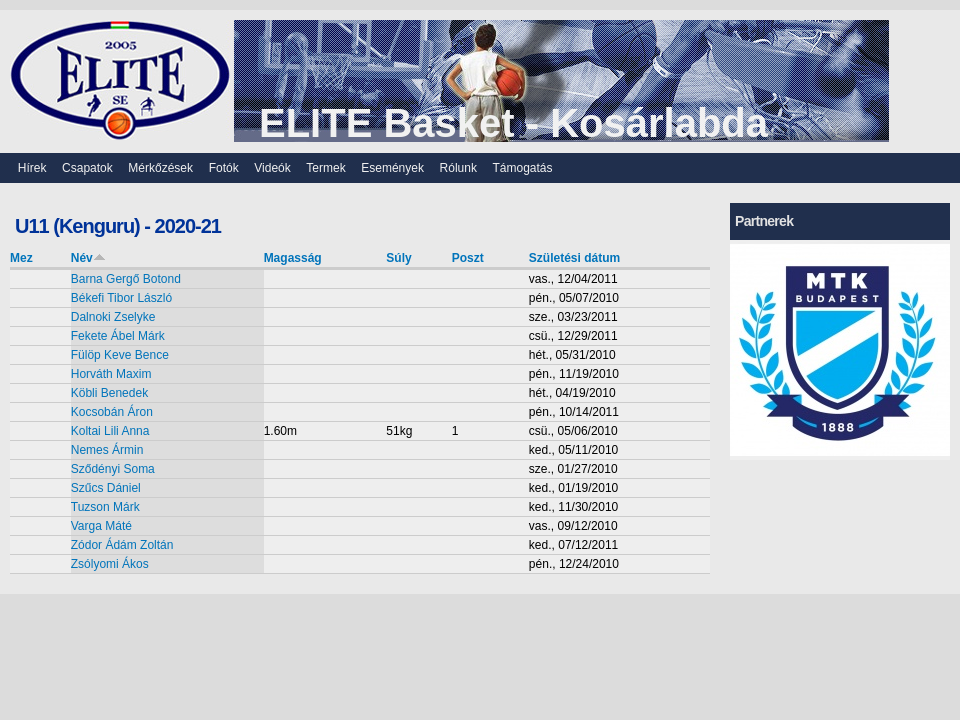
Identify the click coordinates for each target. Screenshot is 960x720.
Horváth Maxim (111, 374)
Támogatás (523, 168)
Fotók (224, 168)
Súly (398, 258)
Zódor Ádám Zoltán (122, 545)
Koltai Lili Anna (110, 431)
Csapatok (87, 168)
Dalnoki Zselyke (113, 317)
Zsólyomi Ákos (110, 564)
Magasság (293, 258)
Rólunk (458, 168)
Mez (21, 258)
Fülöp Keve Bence (120, 355)
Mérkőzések (160, 168)
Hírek (32, 168)
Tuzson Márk (105, 507)
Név (88, 258)
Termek (325, 168)
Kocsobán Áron (112, 412)
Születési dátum (574, 258)
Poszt (468, 258)
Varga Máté (101, 526)
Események (392, 168)
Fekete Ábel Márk (118, 336)
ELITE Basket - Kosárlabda (513, 123)
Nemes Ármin (107, 450)
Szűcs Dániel (106, 488)
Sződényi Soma (113, 469)
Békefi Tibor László (121, 298)
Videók (272, 168)
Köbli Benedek (109, 393)
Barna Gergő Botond (126, 279)
